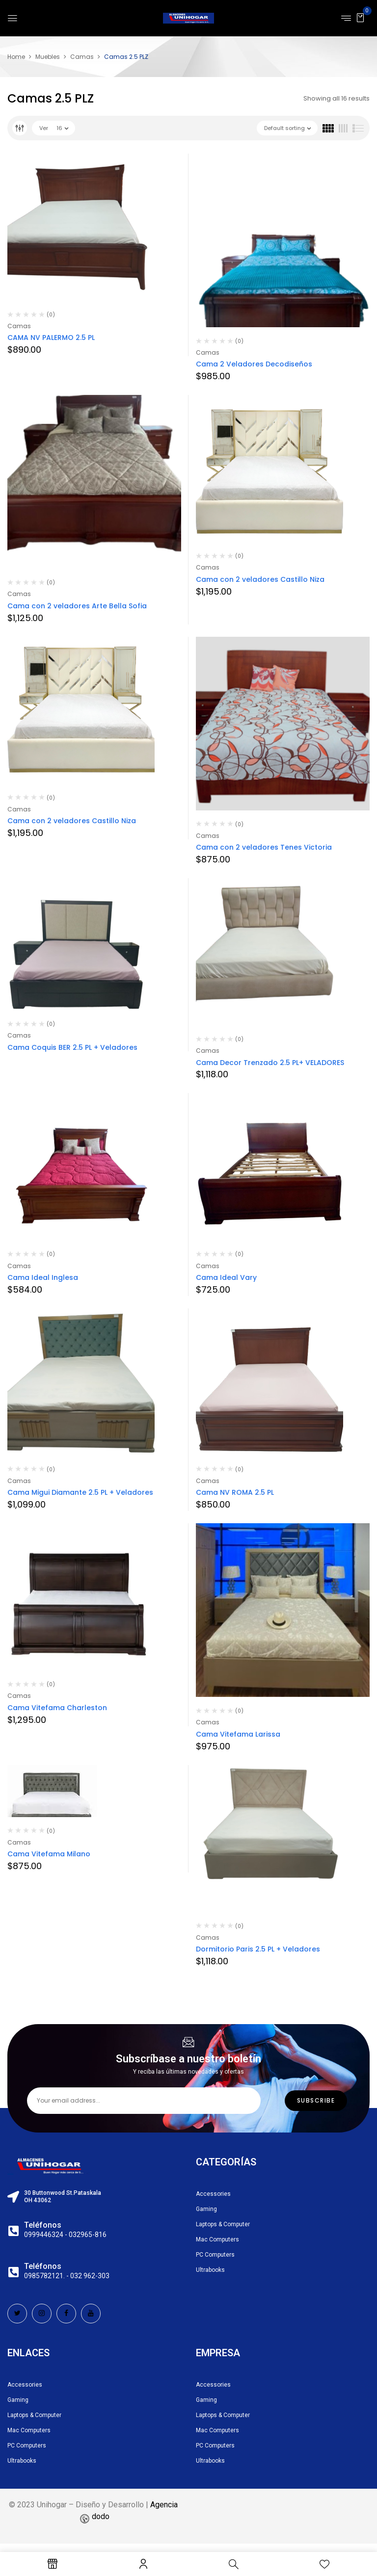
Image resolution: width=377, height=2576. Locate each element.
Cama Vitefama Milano (48, 1854)
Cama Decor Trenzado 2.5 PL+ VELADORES (270, 1062)
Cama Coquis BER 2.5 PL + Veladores (72, 1047)
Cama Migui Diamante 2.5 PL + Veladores (80, 1492)
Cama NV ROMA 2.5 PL (235, 1492)
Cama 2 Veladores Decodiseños (254, 364)
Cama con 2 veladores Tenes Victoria (264, 847)
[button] (360, 17)
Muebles (47, 56)
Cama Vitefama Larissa (238, 1734)
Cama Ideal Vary (226, 1277)
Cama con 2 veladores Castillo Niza (260, 579)
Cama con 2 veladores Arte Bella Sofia (77, 606)
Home (16, 56)
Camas (82, 56)
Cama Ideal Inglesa (42, 1277)
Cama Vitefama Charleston (57, 1708)
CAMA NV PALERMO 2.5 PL (51, 337)
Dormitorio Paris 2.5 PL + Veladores (259, 1949)
